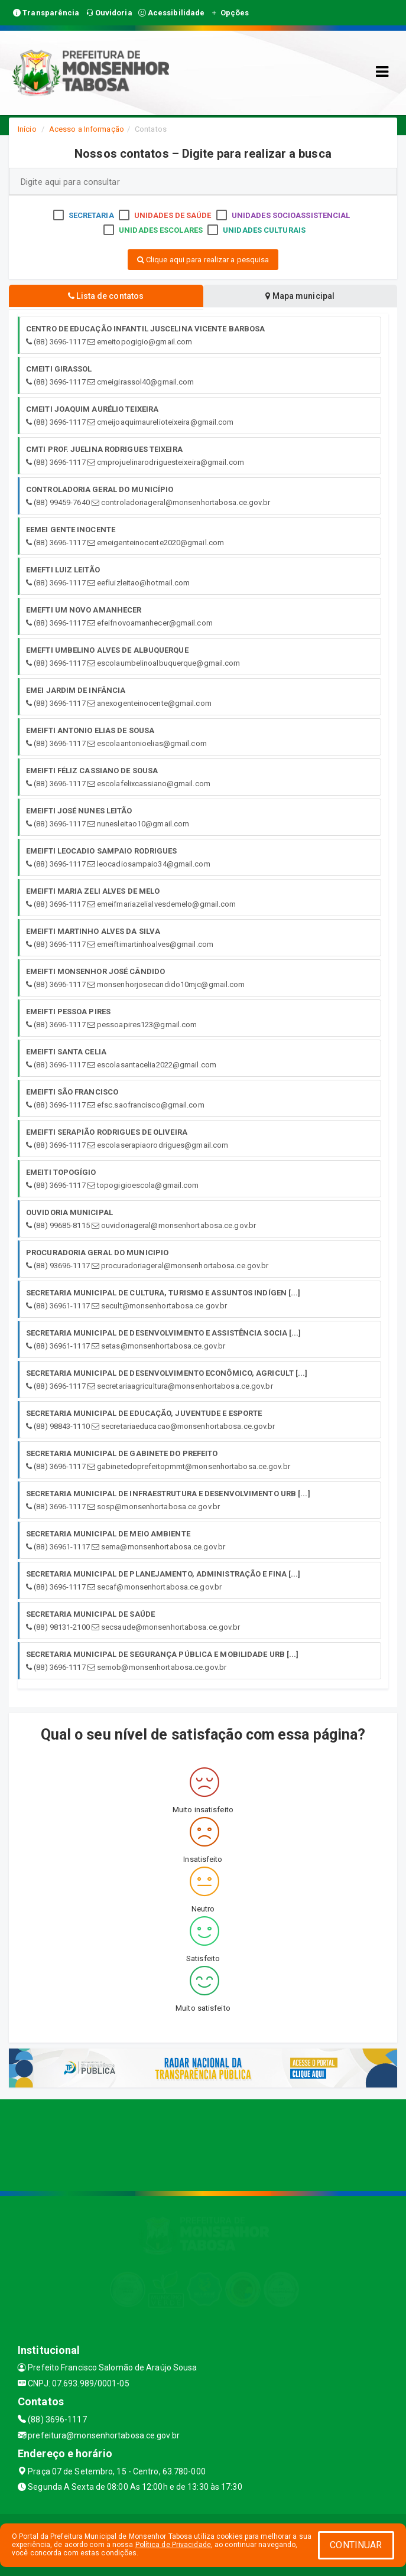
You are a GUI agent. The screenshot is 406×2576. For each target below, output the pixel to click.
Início (27, 129)
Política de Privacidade (173, 2545)
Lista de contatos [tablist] (106, 296)
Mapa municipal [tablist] (299, 296)
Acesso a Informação (86, 129)
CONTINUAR (356, 2545)
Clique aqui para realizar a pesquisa (203, 259)
